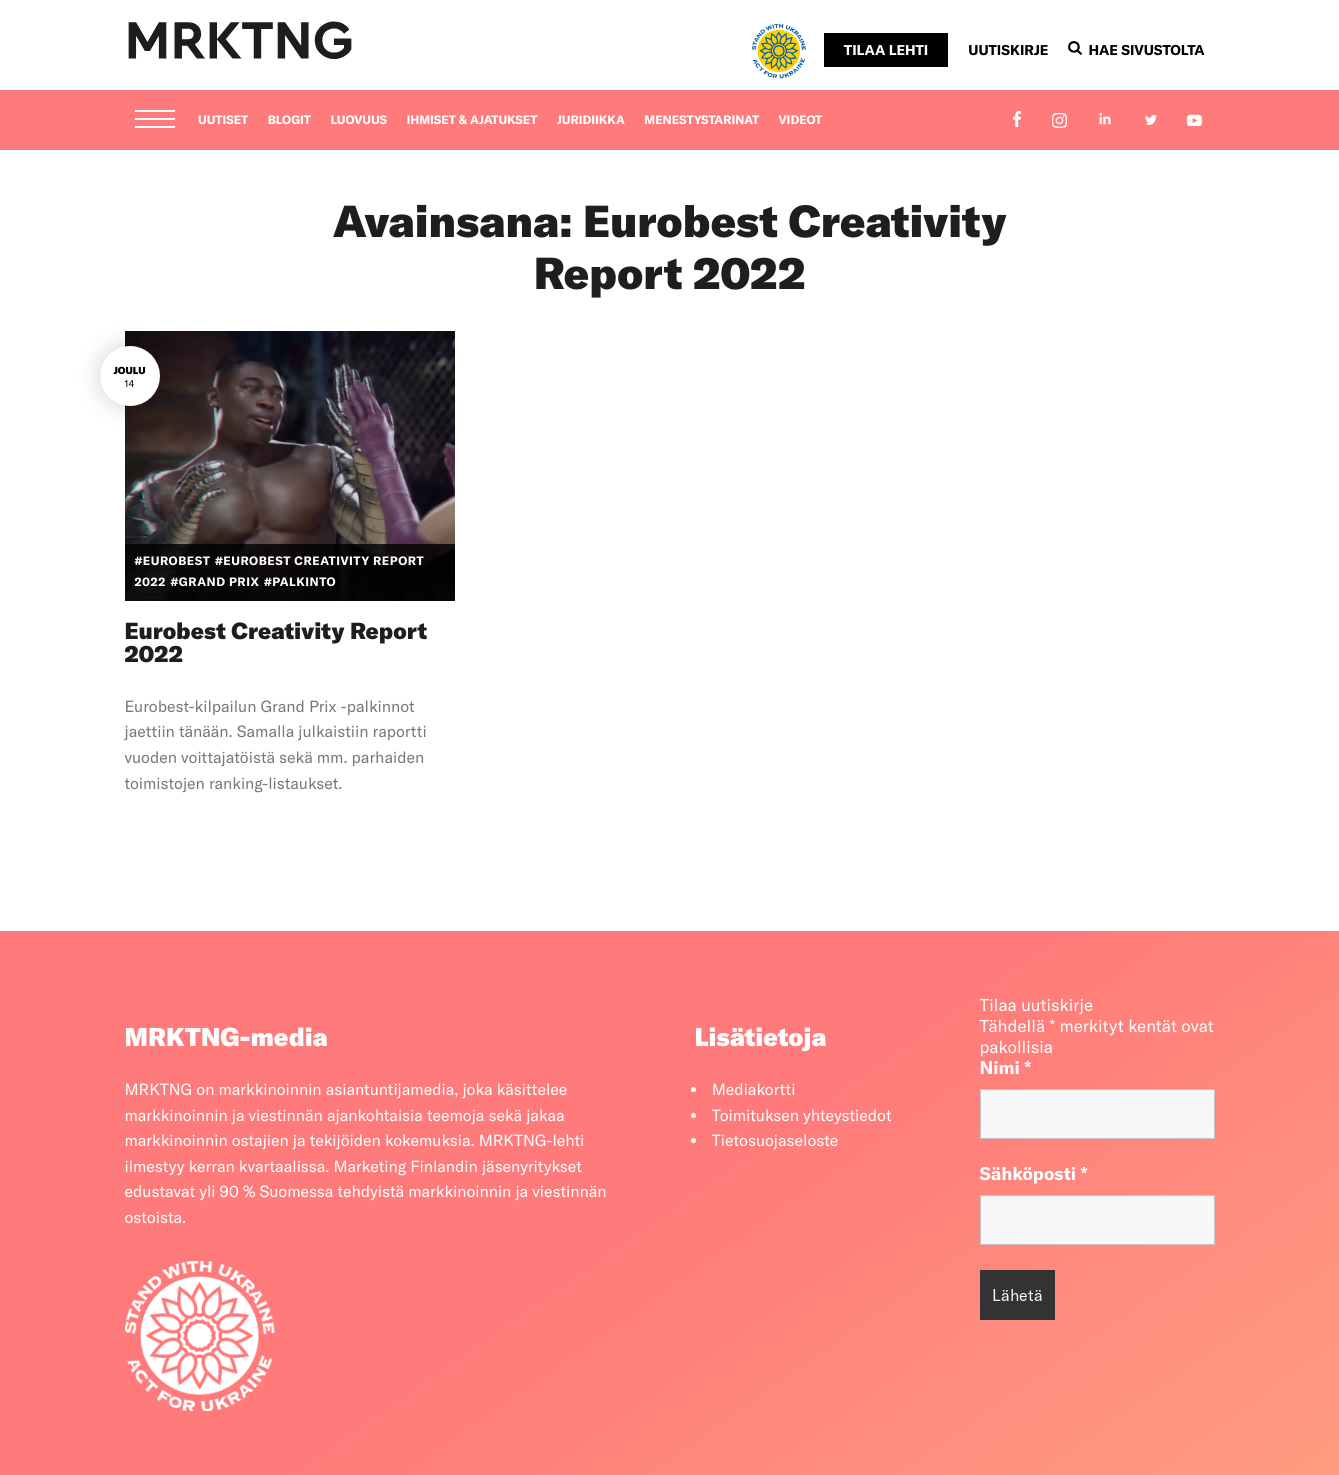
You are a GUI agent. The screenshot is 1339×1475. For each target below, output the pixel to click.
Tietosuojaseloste (775, 1141)
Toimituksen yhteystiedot (802, 1116)
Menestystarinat (701, 120)
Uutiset (223, 120)
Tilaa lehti (886, 50)
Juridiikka (591, 120)
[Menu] (155, 121)
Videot (801, 120)
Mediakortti (754, 1090)
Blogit (289, 120)
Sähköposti (1034, 1173)
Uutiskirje (1008, 50)
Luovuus (358, 120)
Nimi (1006, 1067)
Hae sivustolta (1136, 50)
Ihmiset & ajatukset (471, 120)
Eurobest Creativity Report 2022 (276, 642)
